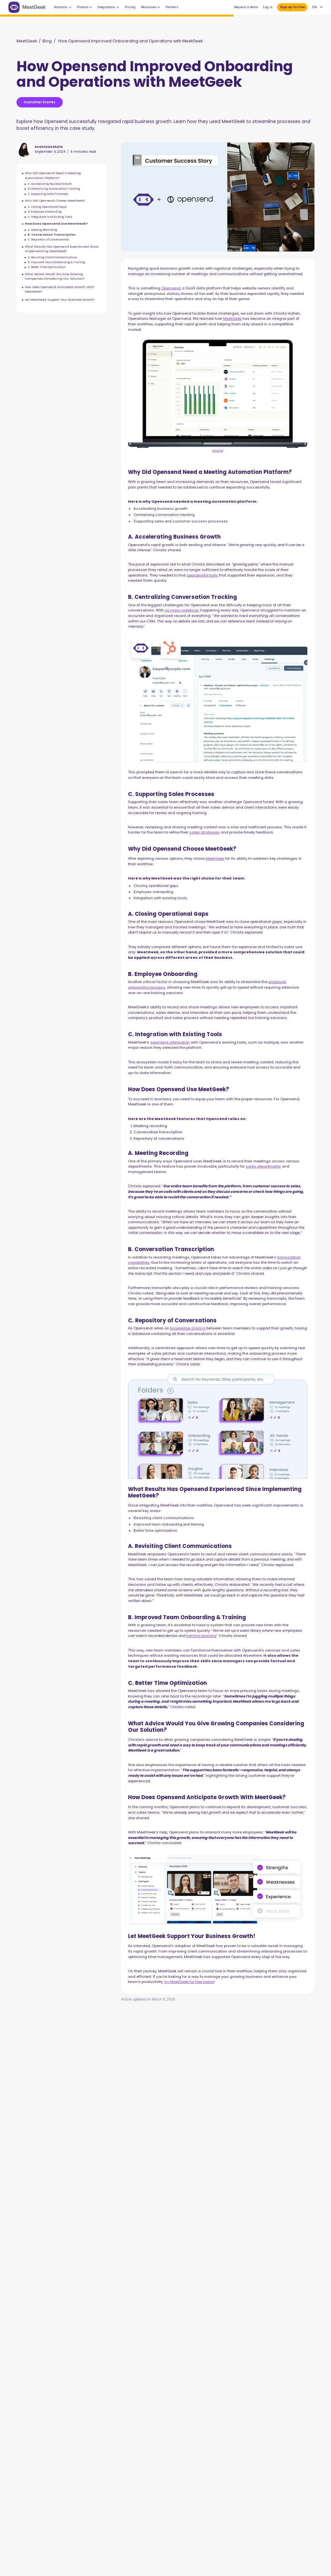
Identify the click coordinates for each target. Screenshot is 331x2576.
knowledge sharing (187, 1328)
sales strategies (204, 832)
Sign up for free (292, 7)
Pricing (130, 7)
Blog (47, 41)
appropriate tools (202, 575)
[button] (62, 7)
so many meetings (182, 610)
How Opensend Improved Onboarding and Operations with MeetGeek (130, 41)
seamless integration (170, 1042)
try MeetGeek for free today (189, 1981)
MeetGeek (26, 41)
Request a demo (246, 7)
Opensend (170, 288)
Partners (172, 7)
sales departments (263, 1166)
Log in (267, 7)
